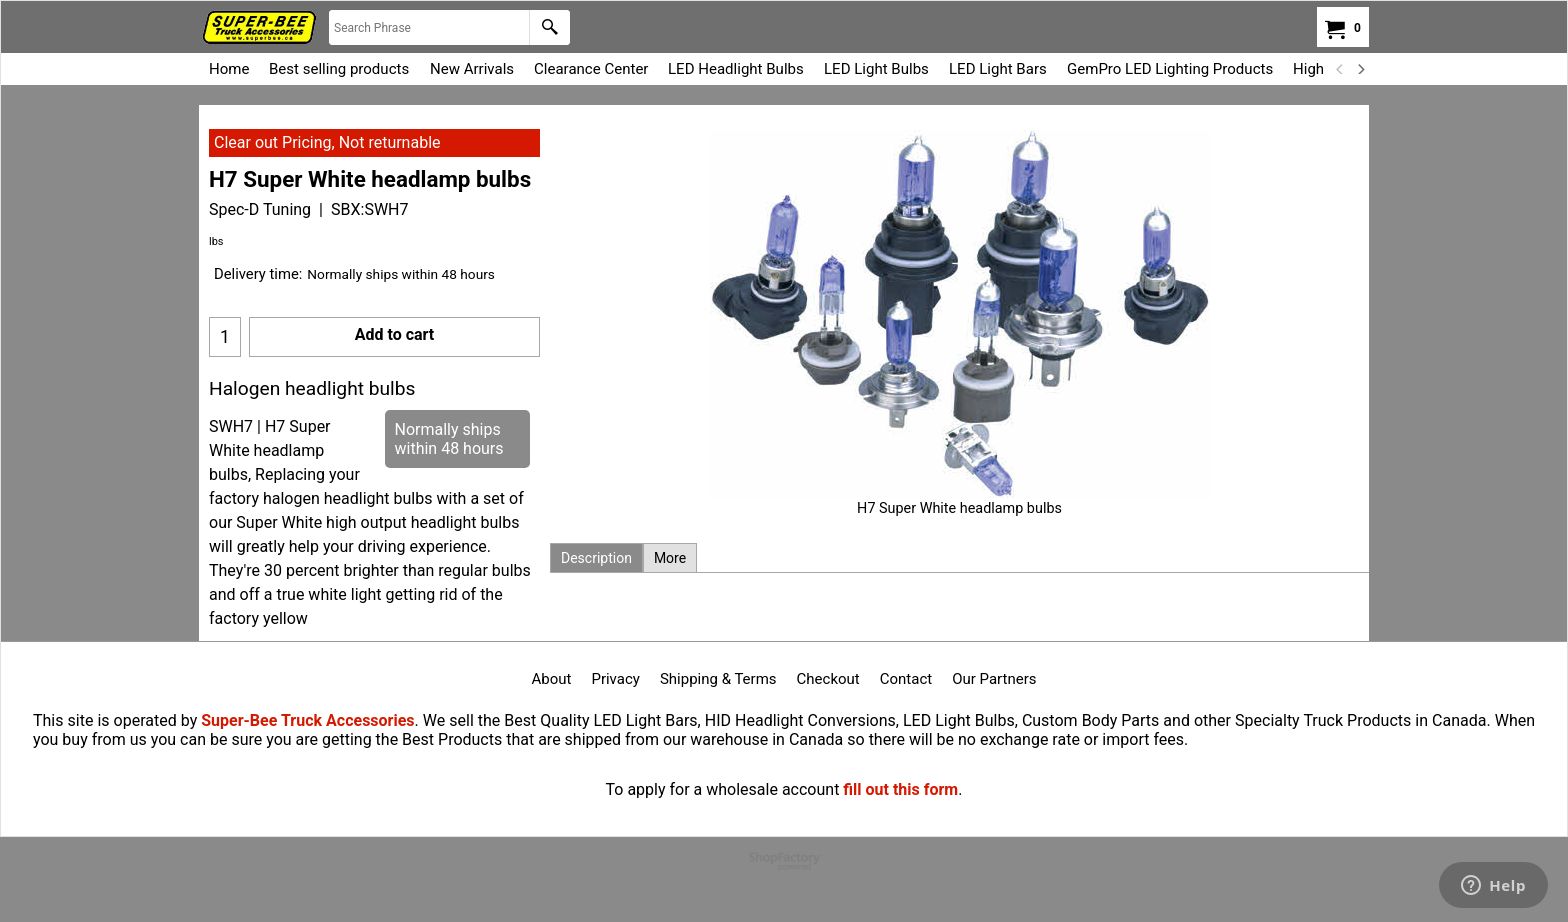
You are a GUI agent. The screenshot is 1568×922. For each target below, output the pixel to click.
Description (596, 558)
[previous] (1340, 69)
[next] (1360, 69)
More (670, 558)
